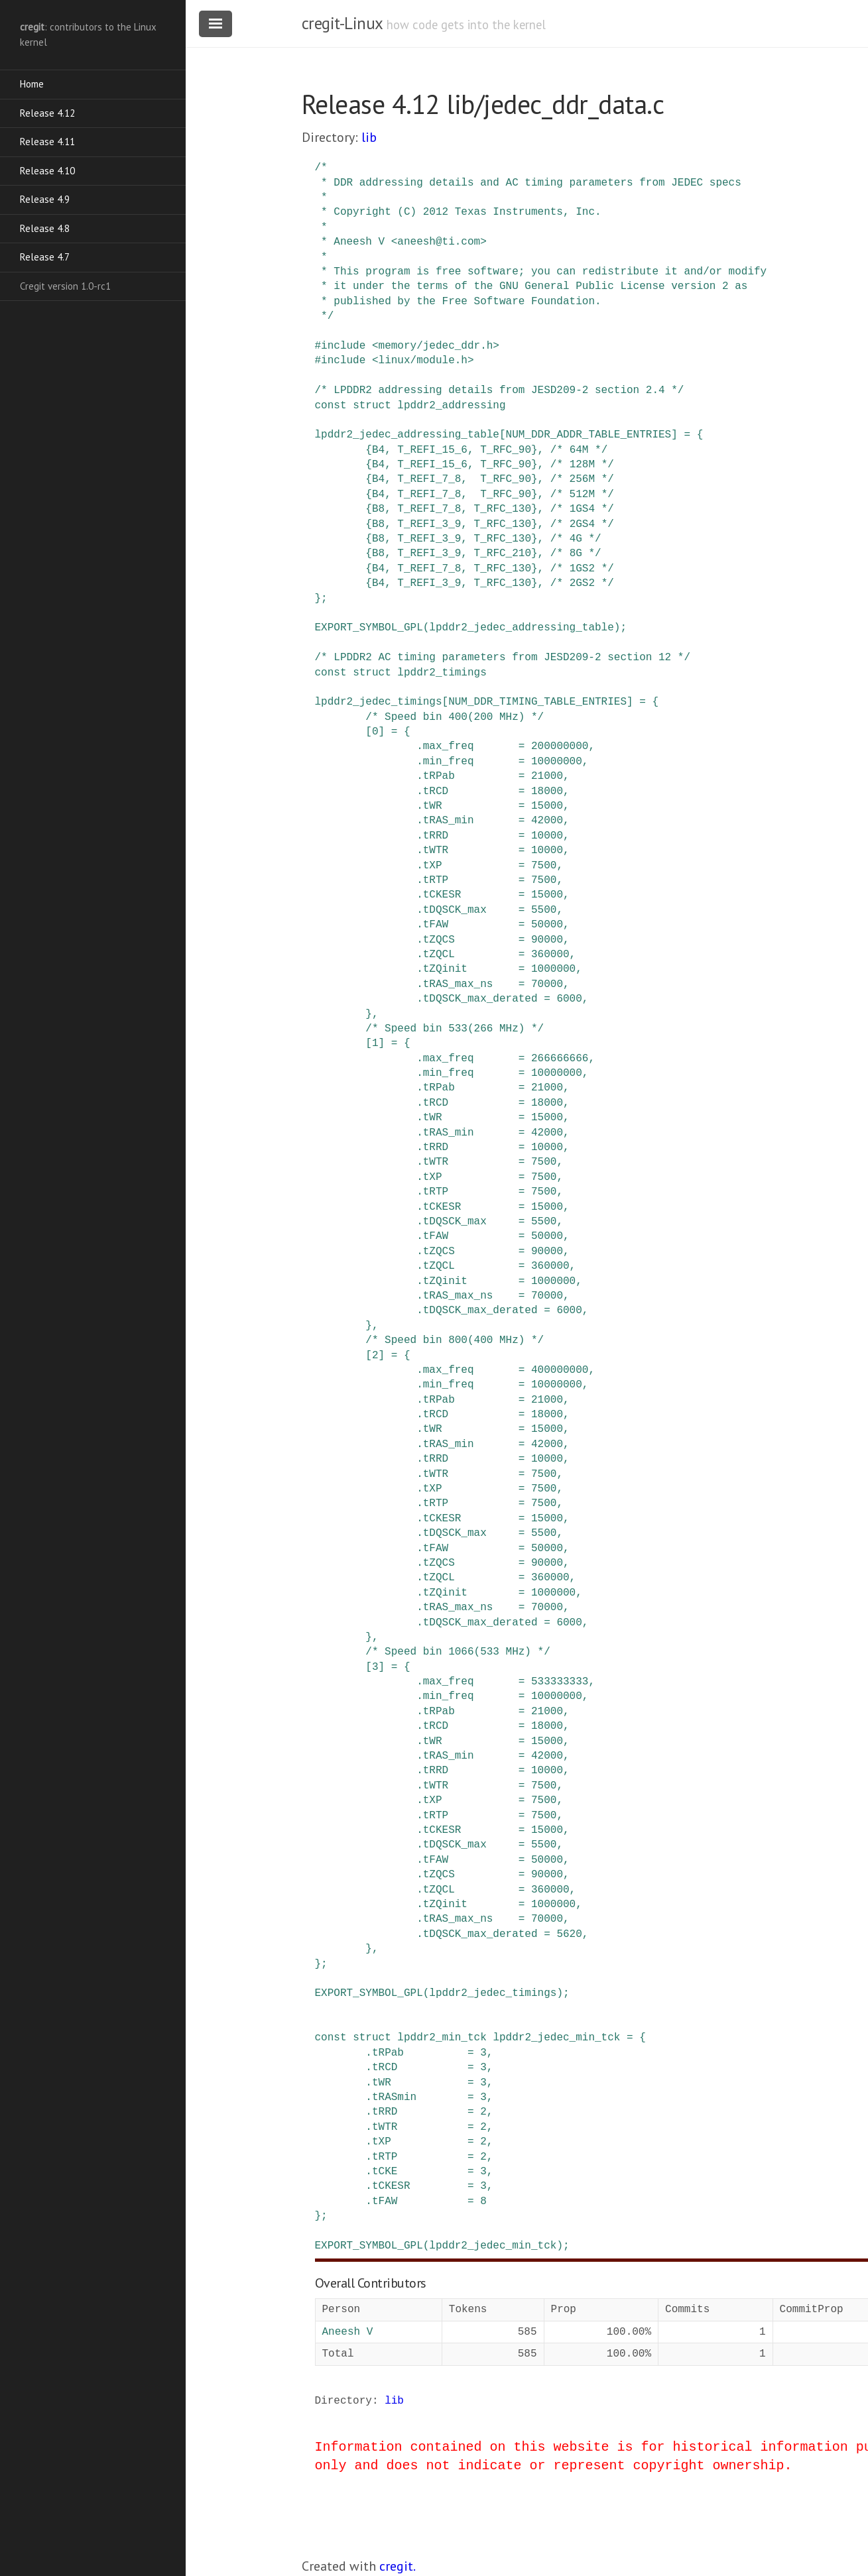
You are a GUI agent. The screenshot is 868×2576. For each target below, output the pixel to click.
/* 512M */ (582, 494)
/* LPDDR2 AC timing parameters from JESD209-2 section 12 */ (502, 657)
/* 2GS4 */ (582, 524)
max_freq (448, 746)
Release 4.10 (47, 170)
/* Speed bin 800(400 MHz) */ (454, 1340)
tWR (432, 806)
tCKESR (442, 895)
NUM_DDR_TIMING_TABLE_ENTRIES (537, 702)
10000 (547, 836)
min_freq (448, 761)
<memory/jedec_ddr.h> (435, 346)
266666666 (559, 1058)
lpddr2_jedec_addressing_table (407, 435)
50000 (547, 924)
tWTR (435, 850)
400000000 (559, 1370)
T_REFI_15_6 (432, 450)
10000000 (556, 761)
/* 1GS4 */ (582, 509)
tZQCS (439, 940)
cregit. (397, 2566)
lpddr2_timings (441, 673)
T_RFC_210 (502, 553)
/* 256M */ (582, 479)
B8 (378, 509)
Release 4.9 (45, 199)
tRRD (435, 836)
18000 (547, 791)
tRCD (435, 791)
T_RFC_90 (505, 450)
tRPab (439, 776)
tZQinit (445, 969)
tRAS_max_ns (458, 984)
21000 (547, 776)
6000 (569, 999)
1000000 (553, 969)
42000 (547, 820)
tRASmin (394, 2097)
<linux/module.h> (423, 360)
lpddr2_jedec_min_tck (556, 2037)
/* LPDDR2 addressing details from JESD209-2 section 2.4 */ (499, 390)
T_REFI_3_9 (429, 524)
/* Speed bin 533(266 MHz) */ (454, 1029)
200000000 (559, 746)
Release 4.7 (45, 257)
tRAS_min (448, 820)
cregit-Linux (342, 23)
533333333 (559, 1681)
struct (372, 405)
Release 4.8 (45, 228)
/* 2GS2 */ (582, 583)
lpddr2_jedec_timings (378, 702)
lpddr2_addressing (451, 405)
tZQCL (439, 954)
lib (369, 137)
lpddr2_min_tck (441, 2037)
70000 (547, 984)
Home (32, 84)
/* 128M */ (582, 464)
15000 (547, 806)
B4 (378, 450)
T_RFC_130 (502, 509)
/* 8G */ (575, 553)
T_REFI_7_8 (429, 479)
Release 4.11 (47, 141)
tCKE (384, 2171)
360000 (550, 954)
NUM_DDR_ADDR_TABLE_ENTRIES (589, 435)
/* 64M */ (578, 450)
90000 (547, 940)
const (331, 405)
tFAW (435, 924)
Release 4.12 (47, 113)
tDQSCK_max (455, 910)
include (343, 346)
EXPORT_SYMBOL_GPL (369, 627)
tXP (432, 865)
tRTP (435, 880)
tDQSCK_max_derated (480, 999)
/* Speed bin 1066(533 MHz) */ (457, 1652)
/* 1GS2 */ (582, 568)
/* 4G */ (575, 539)
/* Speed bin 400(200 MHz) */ (454, 717)
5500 (543, 910)
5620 (569, 1934)
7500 (543, 865)
